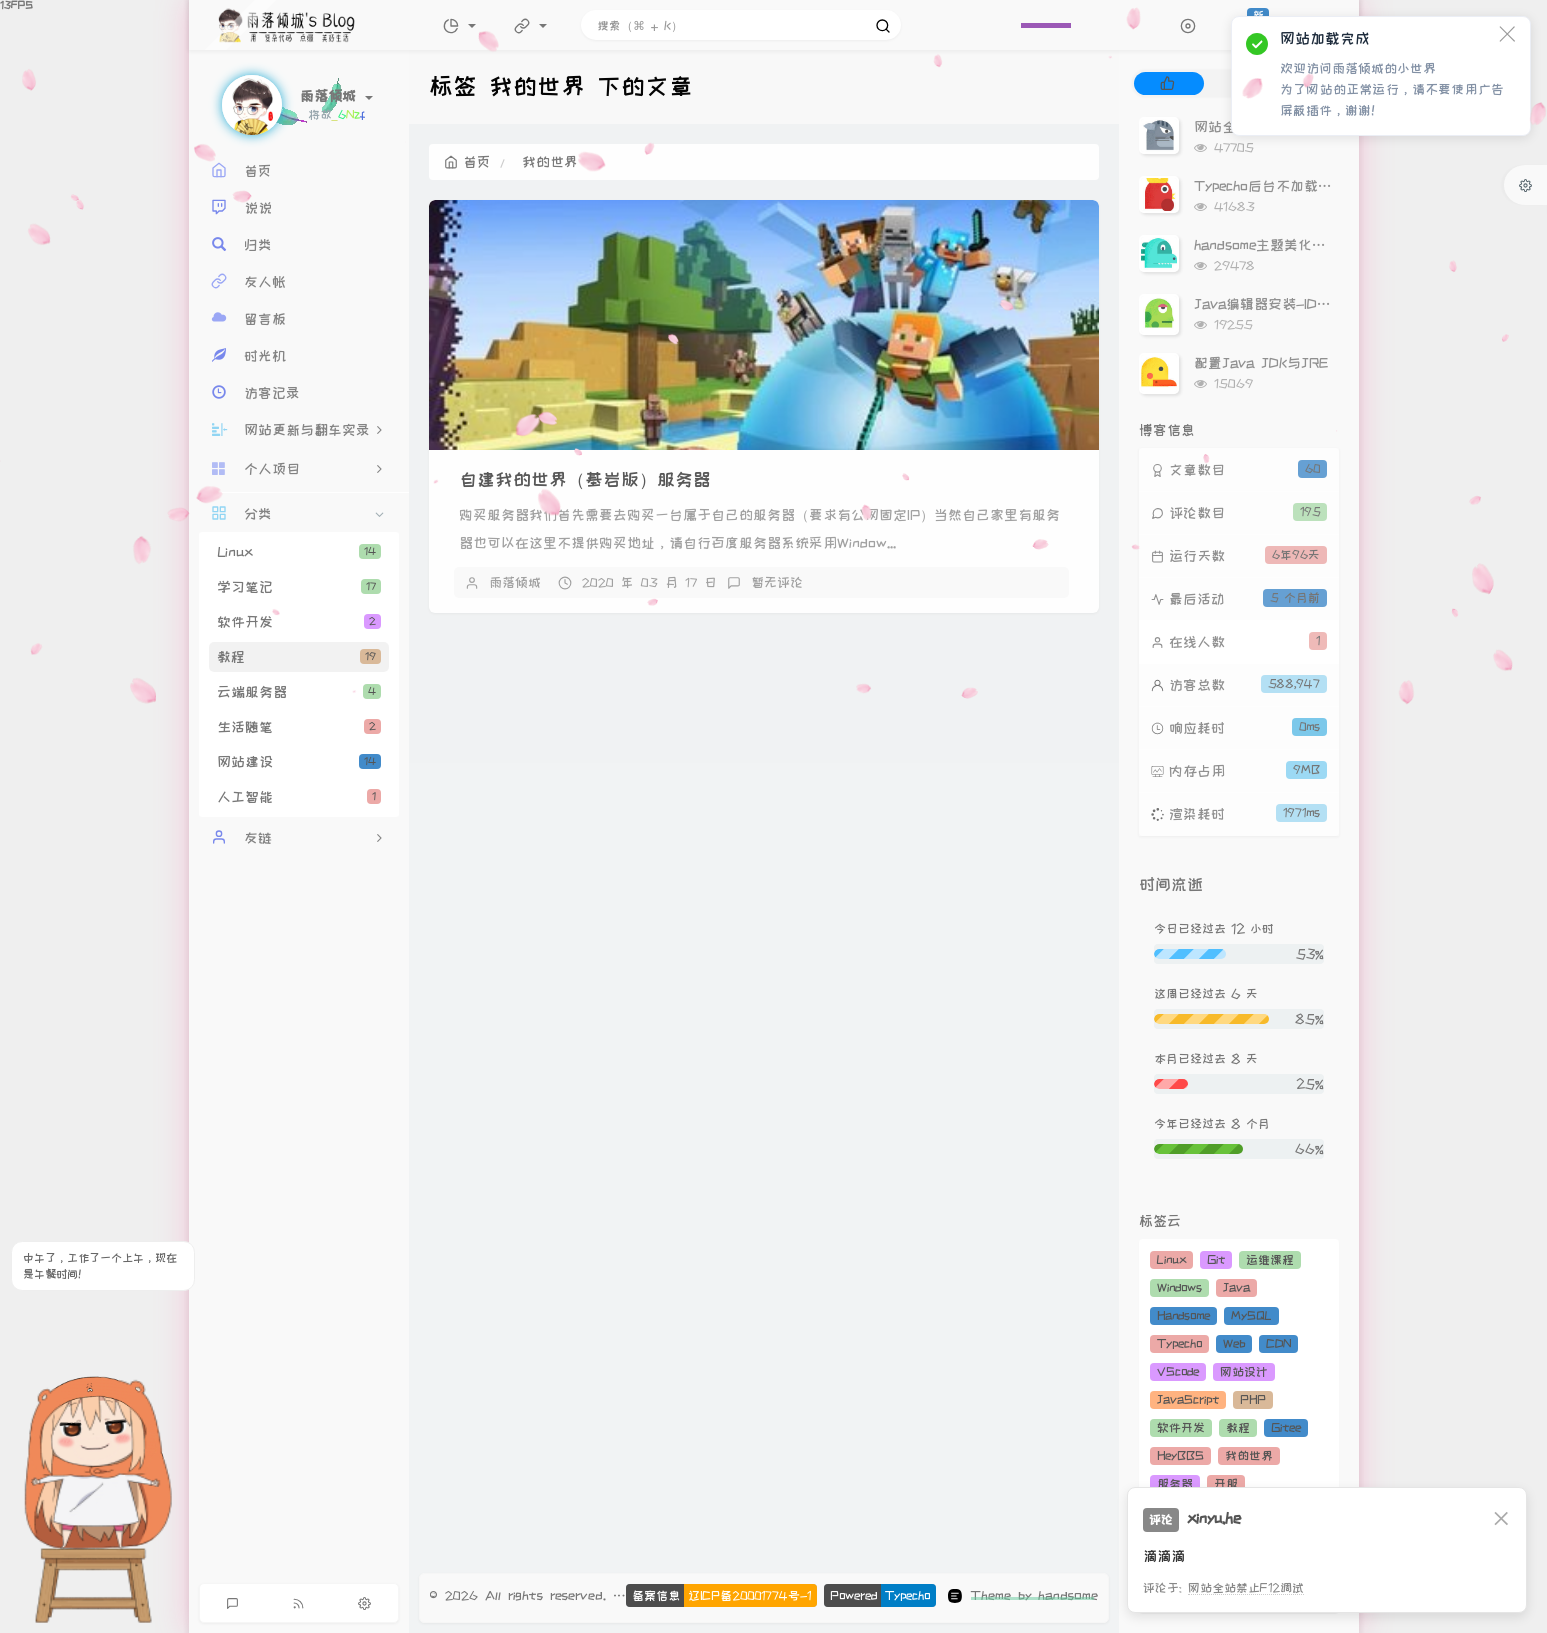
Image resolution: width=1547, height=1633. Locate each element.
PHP (1253, 1399)
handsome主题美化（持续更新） (1295, 245)
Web (1234, 1343)
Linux (299, 552)
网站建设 (299, 762)
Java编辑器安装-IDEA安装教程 (1293, 304)
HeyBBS (1180, 1455)
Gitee (1286, 1427)
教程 (299, 657)
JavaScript (1188, 1399)
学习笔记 (299, 587)
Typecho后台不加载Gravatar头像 (1300, 186)
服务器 (1175, 1483)
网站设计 (1244, 1371)
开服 (1226, 1483)
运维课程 (1270, 1259)
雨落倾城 (515, 582)
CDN (1278, 1343)
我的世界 (1249, 1455)
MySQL (1251, 1315)
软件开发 (299, 622)
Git (1216, 1259)
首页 (467, 162)
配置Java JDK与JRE (1261, 363)
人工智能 (299, 797)
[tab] (1167, 83)
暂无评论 (777, 582)
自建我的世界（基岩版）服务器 (585, 479)
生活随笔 (299, 727)
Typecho (1179, 1343)
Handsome (1183, 1315)
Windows (1179, 1287)
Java (1236, 1287)
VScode (1178, 1371)
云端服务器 (299, 692)
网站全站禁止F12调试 (1246, 1587)
